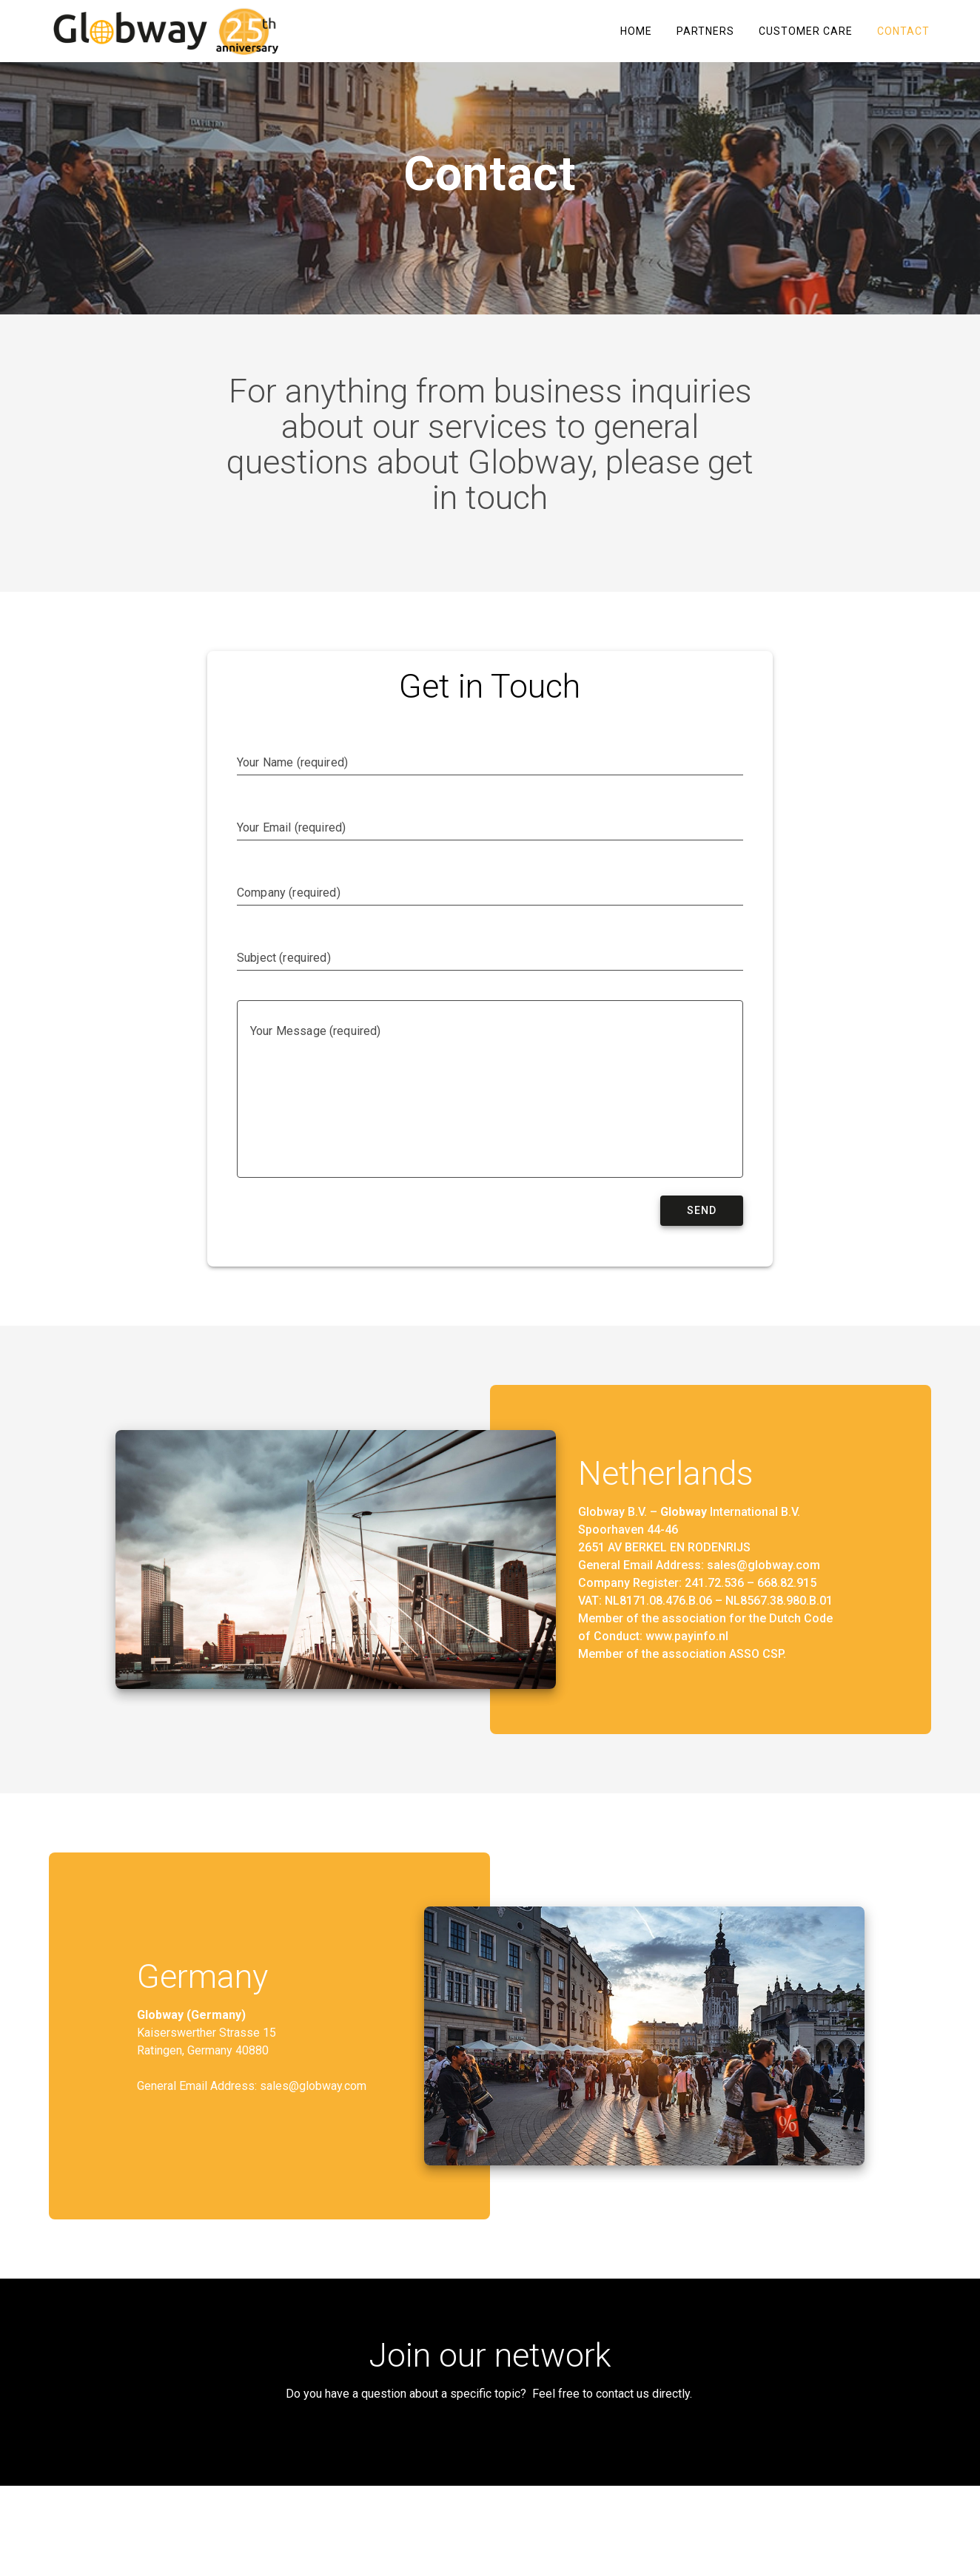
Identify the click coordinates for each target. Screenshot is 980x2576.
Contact (903, 31)
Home (636, 31)
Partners (705, 31)
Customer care (806, 31)
